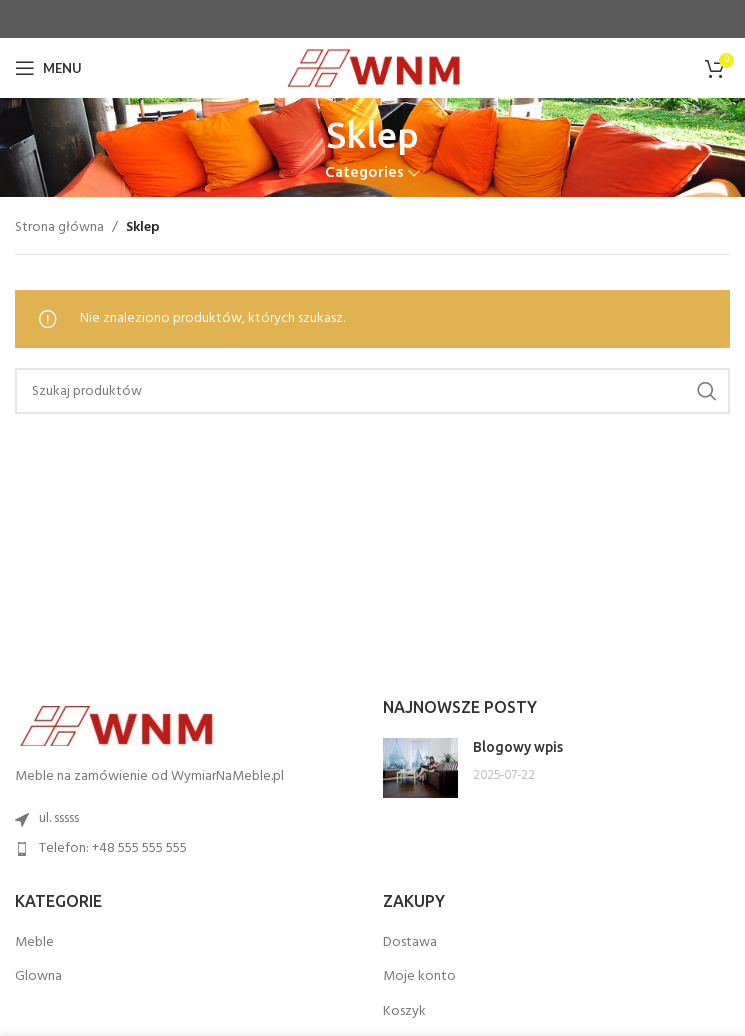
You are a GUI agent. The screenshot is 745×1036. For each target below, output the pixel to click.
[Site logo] (372, 68)
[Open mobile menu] (48, 68)
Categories (364, 173)
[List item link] (189, 849)
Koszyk (404, 1012)
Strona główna (59, 228)
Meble (34, 943)
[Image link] (115, 726)
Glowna (38, 977)
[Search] (372, 391)
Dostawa (410, 943)
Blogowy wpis (518, 747)
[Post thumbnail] (420, 768)
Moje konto (419, 977)
